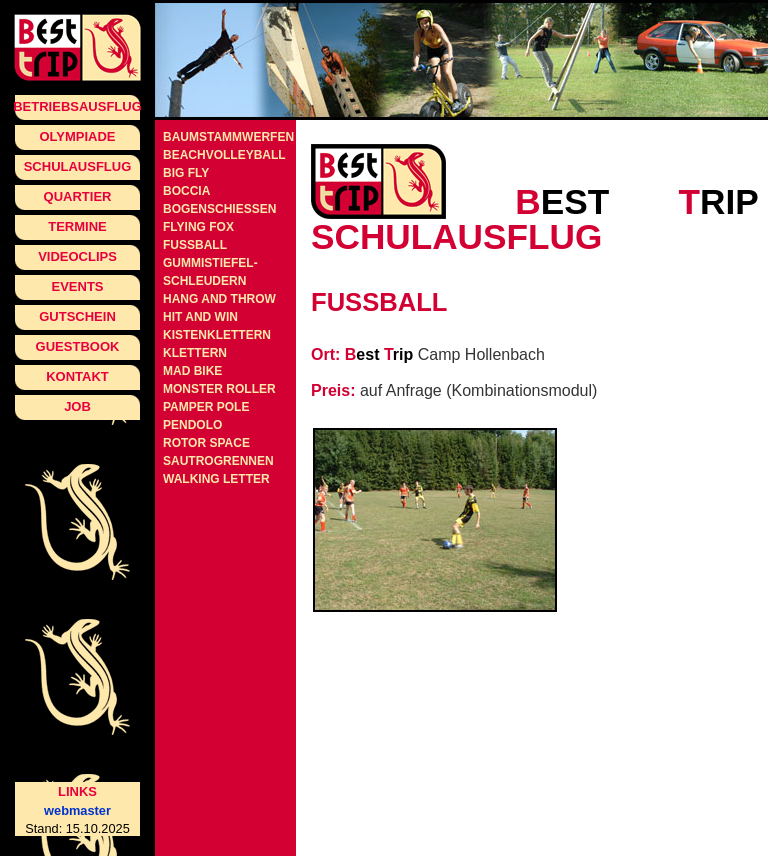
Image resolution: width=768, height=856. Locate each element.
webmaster (77, 810)
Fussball (195, 245)
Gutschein (77, 316)
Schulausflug (78, 166)
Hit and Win (200, 317)
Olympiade (77, 136)
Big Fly (186, 173)
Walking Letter (216, 479)
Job (77, 406)
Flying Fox (198, 227)
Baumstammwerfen (228, 137)
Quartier (78, 196)
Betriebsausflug (77, 106)
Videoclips (77, 256)
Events (77, 286)
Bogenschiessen (219, 209)
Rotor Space (206, 443)
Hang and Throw (219, 299)
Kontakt (77, 376)
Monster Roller (219, 389)
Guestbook (78, 346)
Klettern (195, 353)
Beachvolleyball (224, 155)
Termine (77, 226)
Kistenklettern (217, 335)
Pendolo (192, 425)
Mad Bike (192, 371)
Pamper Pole (206, 407)
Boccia (186, 191)
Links (77, 791)
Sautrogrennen (218, 461)
